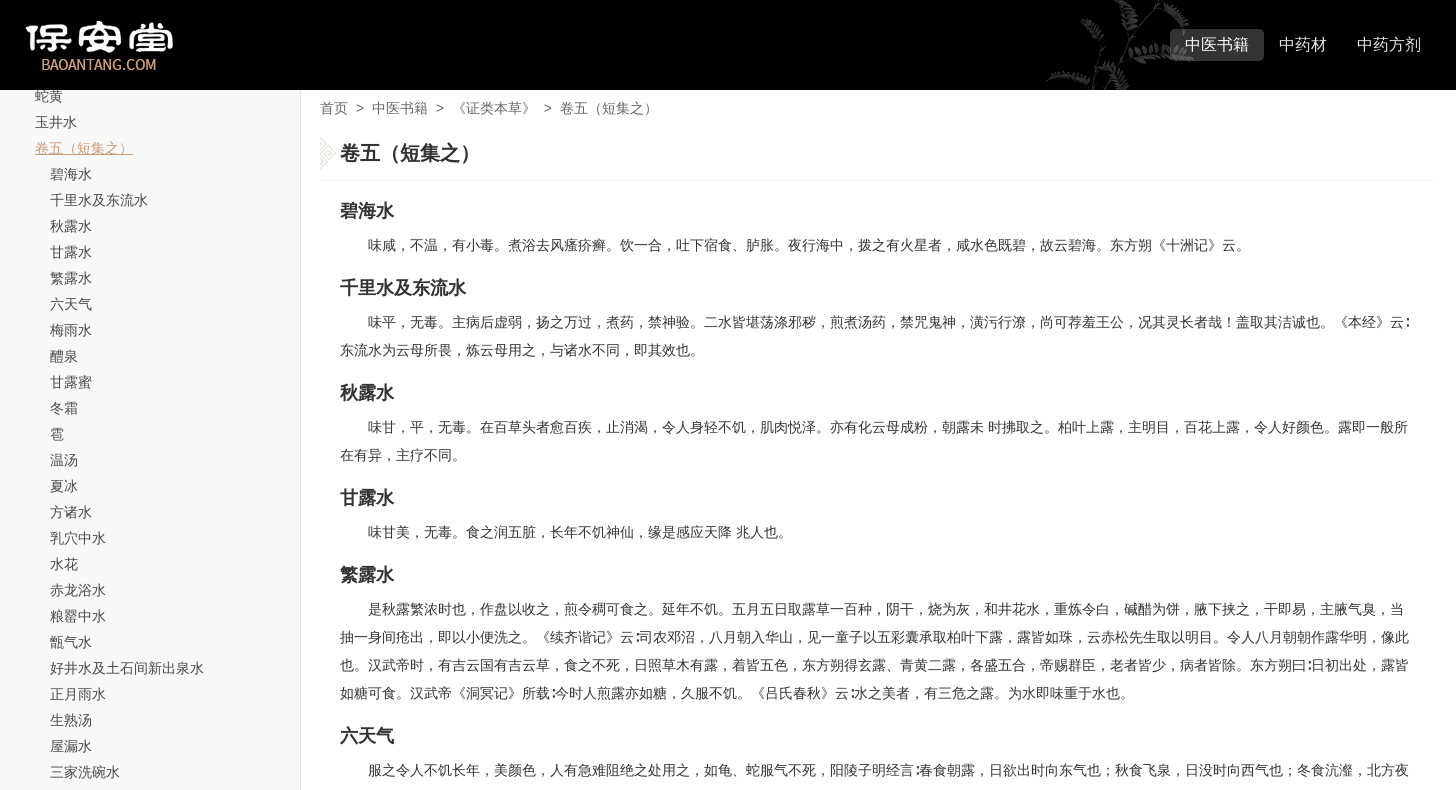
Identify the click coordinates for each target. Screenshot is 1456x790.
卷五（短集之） (84, 148)
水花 (64, 564)
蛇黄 (49, 96)
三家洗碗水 (85, 772)
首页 (334, 108)
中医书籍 (1217, 44)
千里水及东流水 (99, 200)
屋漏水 (71, 746)
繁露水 (71, 278)
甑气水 (71, 642)
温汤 (64, 460)
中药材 (1303, 44)
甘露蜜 (71, 382)
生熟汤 (71, 720)
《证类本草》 (494, 108)
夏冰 (64, 486)
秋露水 (71, 226)
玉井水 (56, 122)
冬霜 (64, 408)
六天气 (71, 304)
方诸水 (71, 512)
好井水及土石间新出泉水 (127, 668)
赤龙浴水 (78, 590)
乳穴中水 (78, 538)
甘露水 (71, 252)
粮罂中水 (78, 616)
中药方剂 (1389, 44)
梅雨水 (71, 330)
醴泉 (64, 356)
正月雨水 (78, 694)
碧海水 (71, 174)
